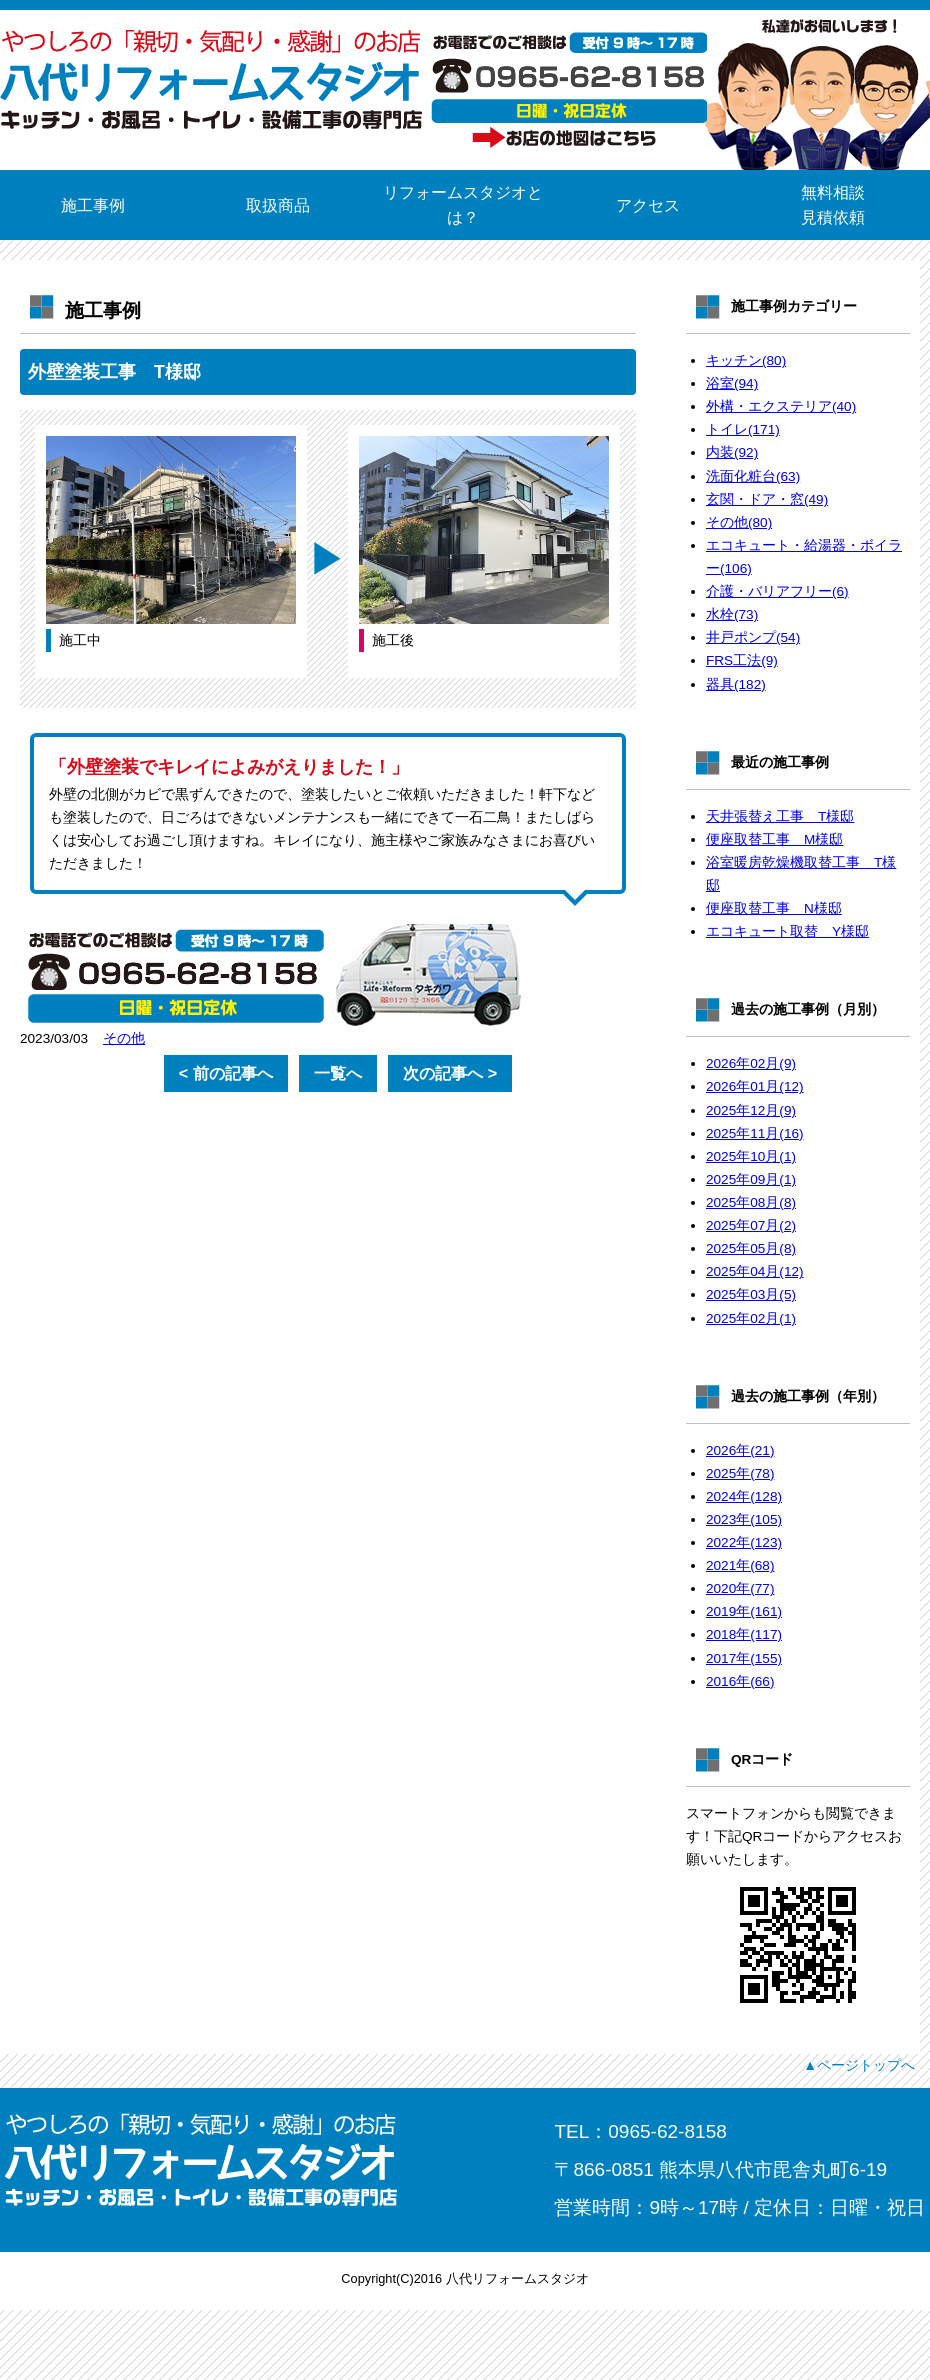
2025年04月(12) (755, 1271)
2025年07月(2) (751, 1225)
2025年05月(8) (751, 1248)
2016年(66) (740, 1681)
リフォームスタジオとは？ (463, 205)
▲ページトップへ (859, 2065)
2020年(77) (740, 1588)
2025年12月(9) (751, 1110)
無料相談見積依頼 (833, 205)
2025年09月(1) (751, 1179)
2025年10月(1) (751, 1156)
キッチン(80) (746, 360)
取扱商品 (278, 205)
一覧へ (338, 1073)
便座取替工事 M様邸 (774, 839)
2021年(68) (740, 1565)
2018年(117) (744, 1634)
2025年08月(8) (751, 1202)
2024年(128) (744, 1496)
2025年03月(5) (751, 1294)
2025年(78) (740, 1473)
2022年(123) (744, 1542)
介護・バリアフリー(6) (777, 591)
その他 (124, 1038)
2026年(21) (740, 1450)
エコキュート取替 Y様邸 (787, 931)
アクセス (648, 205)
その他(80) (739, 522)
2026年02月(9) (751, 1063)
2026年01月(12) (755, 1086)
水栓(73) (732, 614)
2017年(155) (744, 1658)
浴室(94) (732, 383)
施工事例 (93, 205)
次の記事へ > (450, 1073)
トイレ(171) (743, 429)
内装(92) (732, 452)
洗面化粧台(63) (753, 476)
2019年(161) (744, 1611)
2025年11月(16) (755, 1133)
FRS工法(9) (742, 660)
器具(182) (736, 684)
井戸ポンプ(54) (753, 637)
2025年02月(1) (751, 1318)
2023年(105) (744, 1519)
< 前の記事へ (226, 1073)
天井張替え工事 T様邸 (780, 816)
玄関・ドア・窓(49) (767, 499)
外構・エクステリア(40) (781, 406)
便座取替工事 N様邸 (774, 908)
